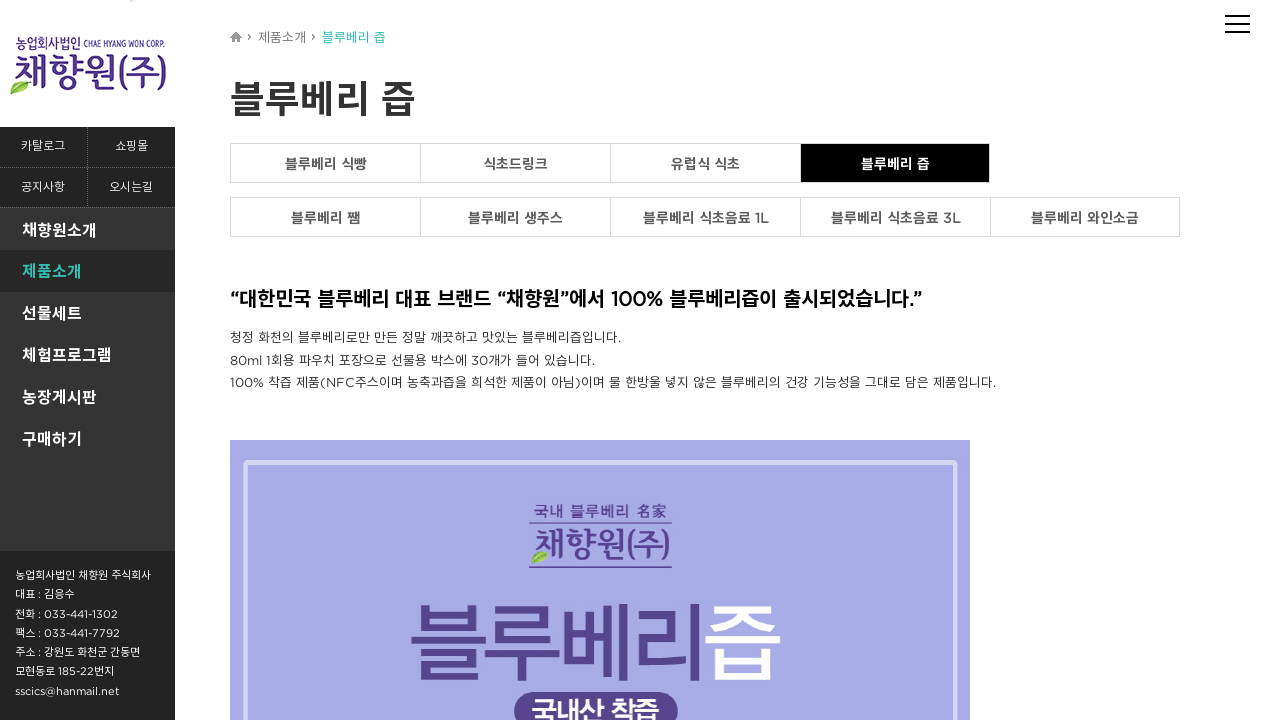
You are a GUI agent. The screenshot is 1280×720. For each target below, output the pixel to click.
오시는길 (131, 187)
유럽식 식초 (705, 163)
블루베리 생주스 (515, 217)
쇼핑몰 (131, 146)
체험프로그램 (67, 355)
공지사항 (43, 187)
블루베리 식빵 (326, 163)
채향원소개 (59, 230)
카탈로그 (43, 146)
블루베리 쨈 (325, 217)
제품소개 (52, 271)
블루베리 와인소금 (1085, 217)
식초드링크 (515, 163)
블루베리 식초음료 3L (896, 217)
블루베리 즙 (895, 163)
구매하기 (52, 439)
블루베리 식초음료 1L (706, 217)
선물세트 (52, 313)
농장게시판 (59, 397)
